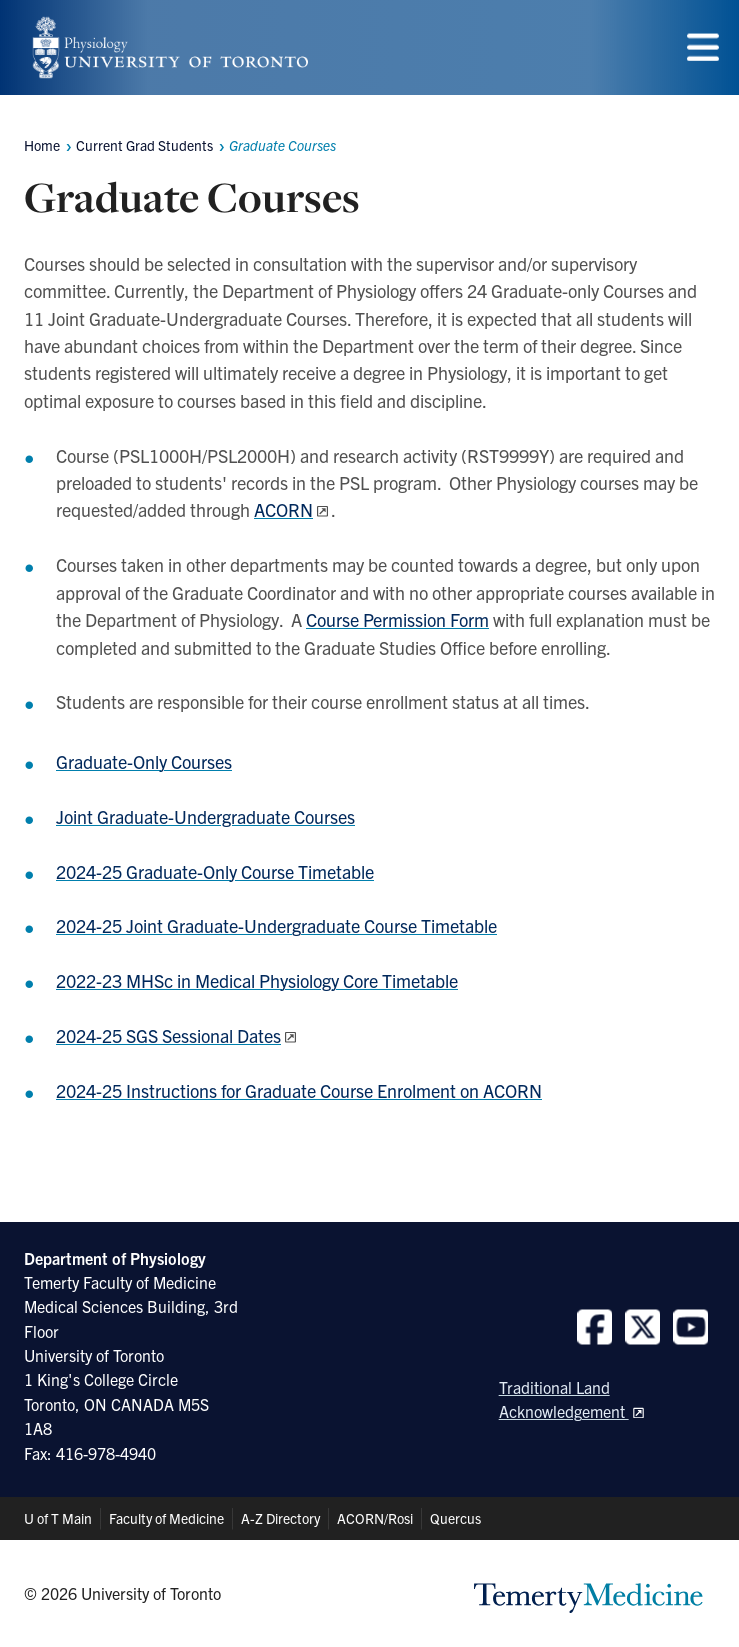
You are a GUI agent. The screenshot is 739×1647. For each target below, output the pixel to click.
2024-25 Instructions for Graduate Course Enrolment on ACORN (299, 1090)
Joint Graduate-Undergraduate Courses (205, 816)
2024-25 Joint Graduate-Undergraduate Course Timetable (276, 925)
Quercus (455, 1518)
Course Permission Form (397, 619)
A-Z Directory (280, 1518)
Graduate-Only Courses (144, 761)
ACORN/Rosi (375, 1518)
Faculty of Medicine (166, 1518)
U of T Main (58, 1518)
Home (42, 145)
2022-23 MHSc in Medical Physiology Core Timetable (257, 980)
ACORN (283, 509)
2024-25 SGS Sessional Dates (168, 1035)
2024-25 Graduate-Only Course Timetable (215, 871)
